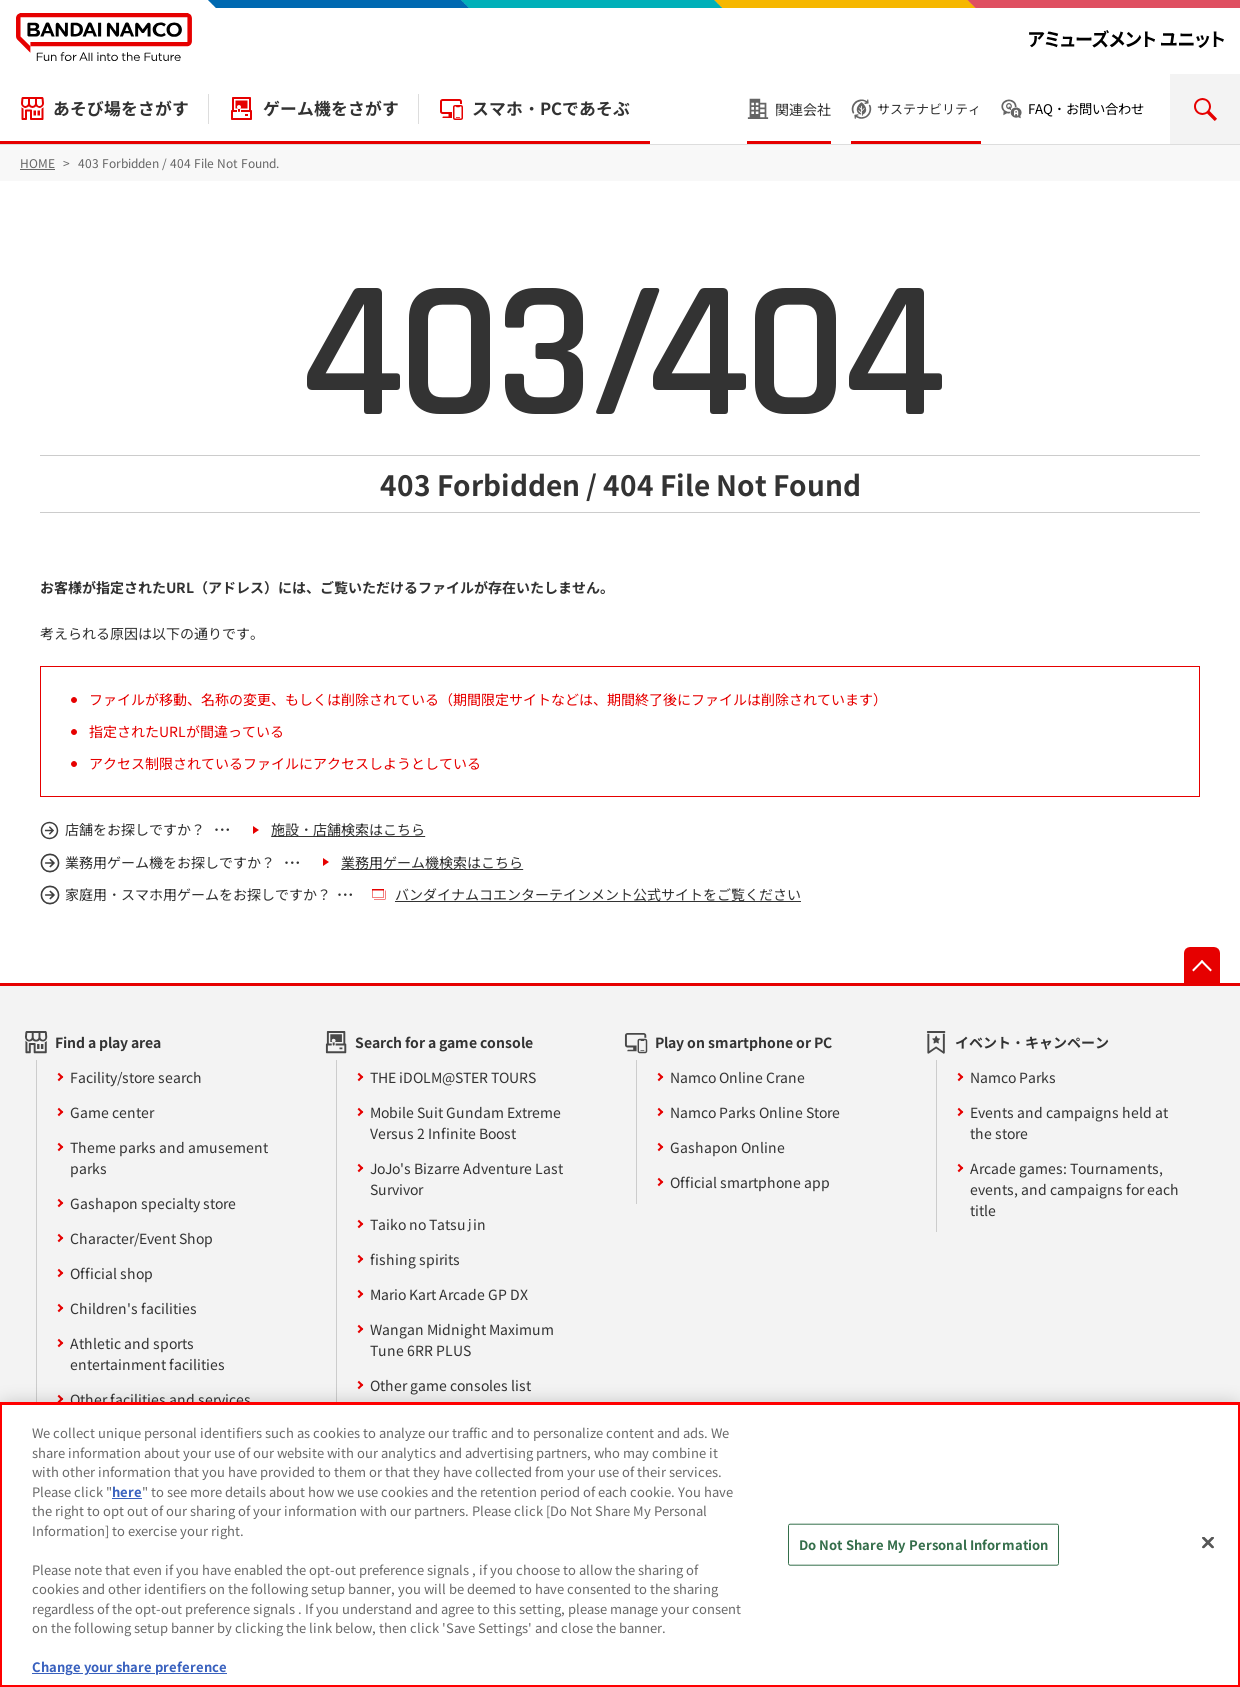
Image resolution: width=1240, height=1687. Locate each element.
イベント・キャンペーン (1032, 1042)
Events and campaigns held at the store (1069, 1122)
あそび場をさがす (121, 108)
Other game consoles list (450, 1385)
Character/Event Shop (141, 1238)
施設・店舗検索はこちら (348, 829)
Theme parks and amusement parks (169, 1157)
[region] (620, 1545)
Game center (112, 1112)
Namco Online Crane (737, 1077)
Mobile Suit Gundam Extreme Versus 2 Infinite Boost (465, 1122)
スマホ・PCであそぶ (551, 108)
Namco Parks (1013, 1077)
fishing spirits (415, 1259)
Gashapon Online (727, 1147)
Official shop (111, 1273)
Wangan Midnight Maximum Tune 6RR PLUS (462, 1339)
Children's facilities (133, 1308)
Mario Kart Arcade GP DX (449, 1294)
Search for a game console (444, 1042)
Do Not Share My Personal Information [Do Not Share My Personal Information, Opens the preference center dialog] (924, 1544)
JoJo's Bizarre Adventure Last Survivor (466, 1178)
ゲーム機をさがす (331, 108)
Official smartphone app (750, 1182)
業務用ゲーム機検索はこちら (432, 862)
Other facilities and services (160, 1399)
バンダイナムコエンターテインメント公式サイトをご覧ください (598, 894)
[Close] (1208, 1543)
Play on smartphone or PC (743, 1042)
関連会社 (803, 109)
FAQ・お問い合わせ (1086, 108)
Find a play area (108, 1042)
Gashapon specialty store (153, 1203)
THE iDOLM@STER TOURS (453, 1077)
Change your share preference (129, 1666)
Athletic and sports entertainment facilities (147, 1353)
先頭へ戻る (1202, 965)
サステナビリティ (929, 108)
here (127, 1491)
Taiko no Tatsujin (428, 1224)
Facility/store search (136, 1077)
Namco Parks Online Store (755, 1112)
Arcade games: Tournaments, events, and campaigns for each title (1074, 1189)
